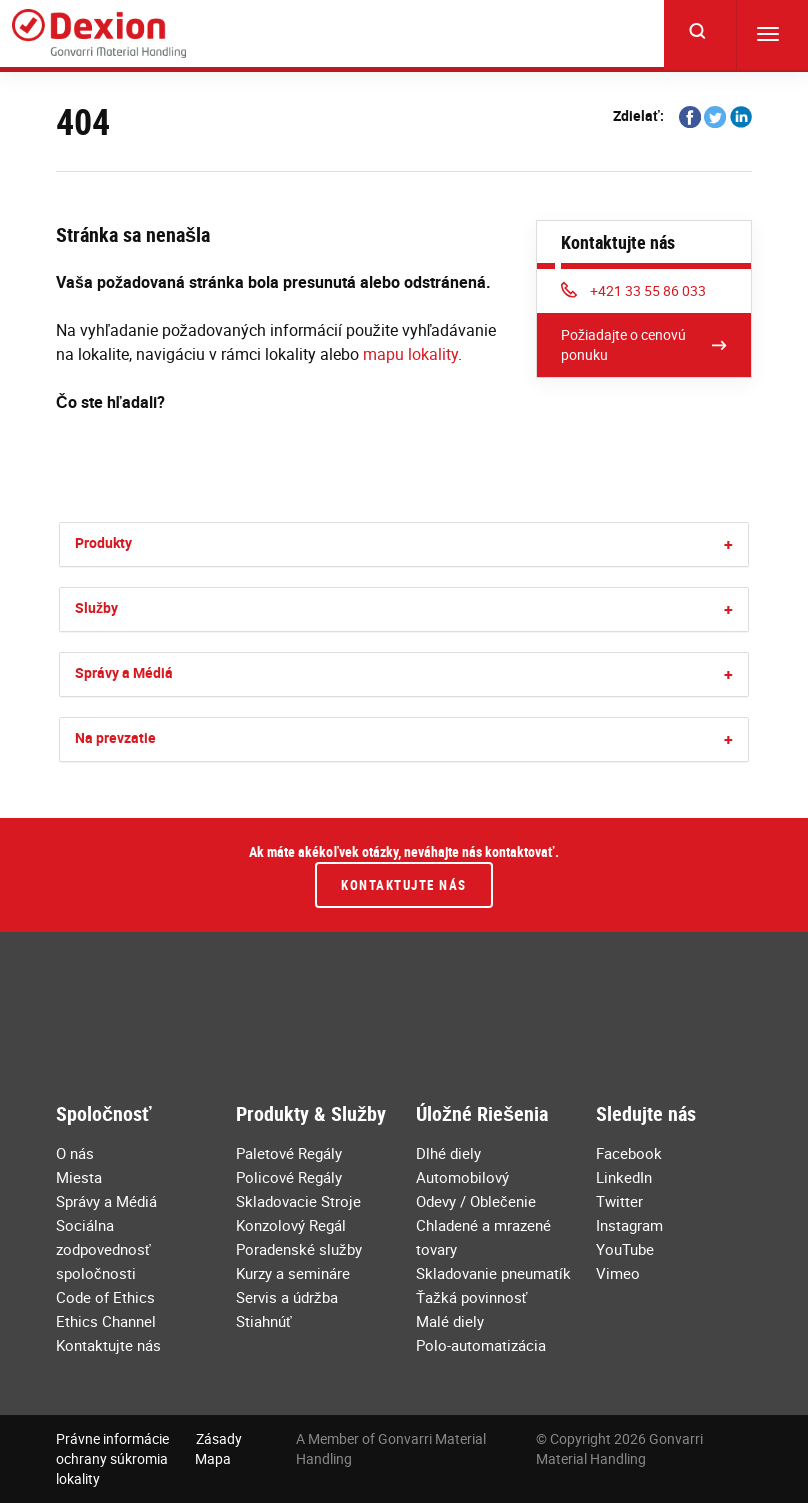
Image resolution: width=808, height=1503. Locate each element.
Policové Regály (289, 1177)
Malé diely (450, 1321)
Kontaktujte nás (404, 885)
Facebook (629, 1153)
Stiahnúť (264, 1321)
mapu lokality (410, 354)
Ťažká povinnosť (471, 1297)
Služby (96, 607)
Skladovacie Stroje (298, 1201)
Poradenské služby (299, 1249)
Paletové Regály (289, 1153)
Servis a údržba (287, 1297)
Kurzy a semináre (293, 1273)
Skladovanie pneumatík (493, 1273)
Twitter (619, 1201)
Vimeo (618, 1273)
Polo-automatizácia (481, 1345)
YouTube (625, 1249)
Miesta (79, 1177)
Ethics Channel (106, 1321)
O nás (75, 1153)
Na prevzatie (115, 737)
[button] (728, 544)
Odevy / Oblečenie (476, 1201)
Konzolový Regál (291, 1225)
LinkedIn (624, 1177)
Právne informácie (112, 1438)
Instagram (629, 1225)
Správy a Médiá (124, 672)
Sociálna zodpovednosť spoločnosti (103, 1249)
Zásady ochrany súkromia (149, 1448)
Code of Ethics (105, 1297)
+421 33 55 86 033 (633, 290)
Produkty (103, 542)
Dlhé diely (448, 1153)
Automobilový (462, 1177)
